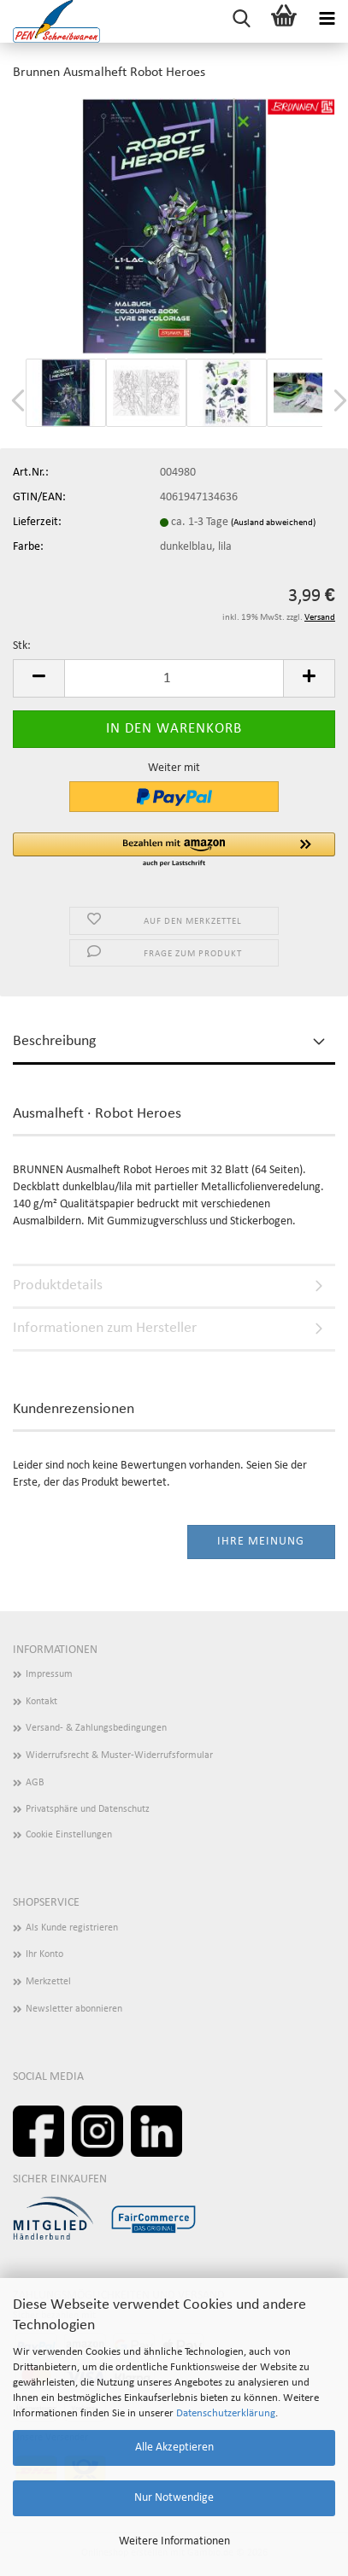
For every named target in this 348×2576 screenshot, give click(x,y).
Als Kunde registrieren (72, 1928)
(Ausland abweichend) (273, 523)
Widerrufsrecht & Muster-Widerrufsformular (119, 1755)
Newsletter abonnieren (74, 2009)
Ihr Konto (44, 1954)
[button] (38, 678)
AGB (35, 1783)
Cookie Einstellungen (69, 1835)
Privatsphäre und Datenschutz (88, 1809)
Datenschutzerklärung (225, 2413)
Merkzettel (48, 1982)
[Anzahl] (174, 678)
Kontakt (41, 1702)
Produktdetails (58, 1285)
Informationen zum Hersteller (105, 1328)
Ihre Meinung (260, 1541)
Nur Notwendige (174, 2497)
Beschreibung (54, 1041)
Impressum (49, 1674)
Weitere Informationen (174, 2541)
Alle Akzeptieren (174, 2447)
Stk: (22, 646)
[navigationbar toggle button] (326, 21)
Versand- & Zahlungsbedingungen (96, 1728)
